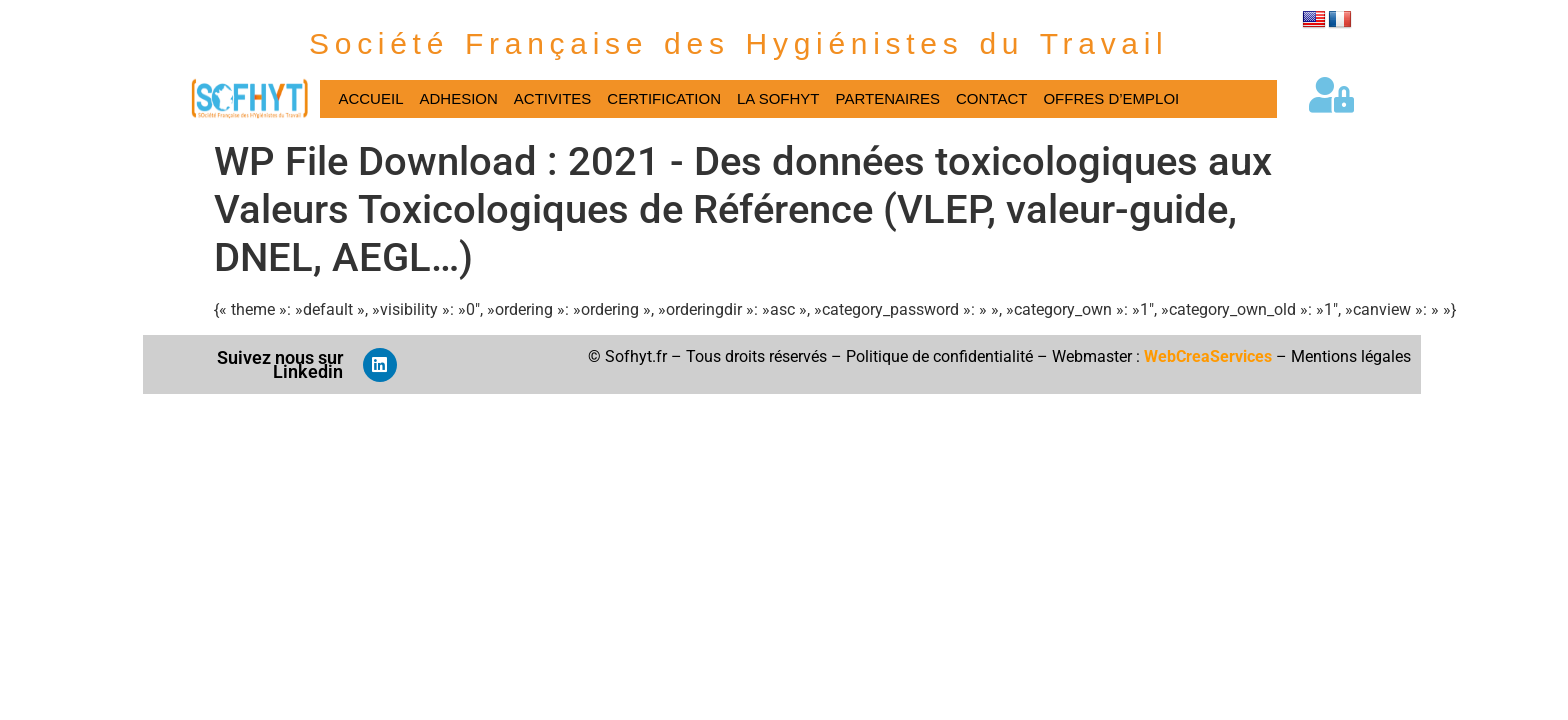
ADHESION (458, 98)
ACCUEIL (370, 98)
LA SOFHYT (778, 98)
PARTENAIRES (888, 98)
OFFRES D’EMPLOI (1111, 98)
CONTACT (991, 98)
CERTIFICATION (664, 98)
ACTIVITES (553, 98)
